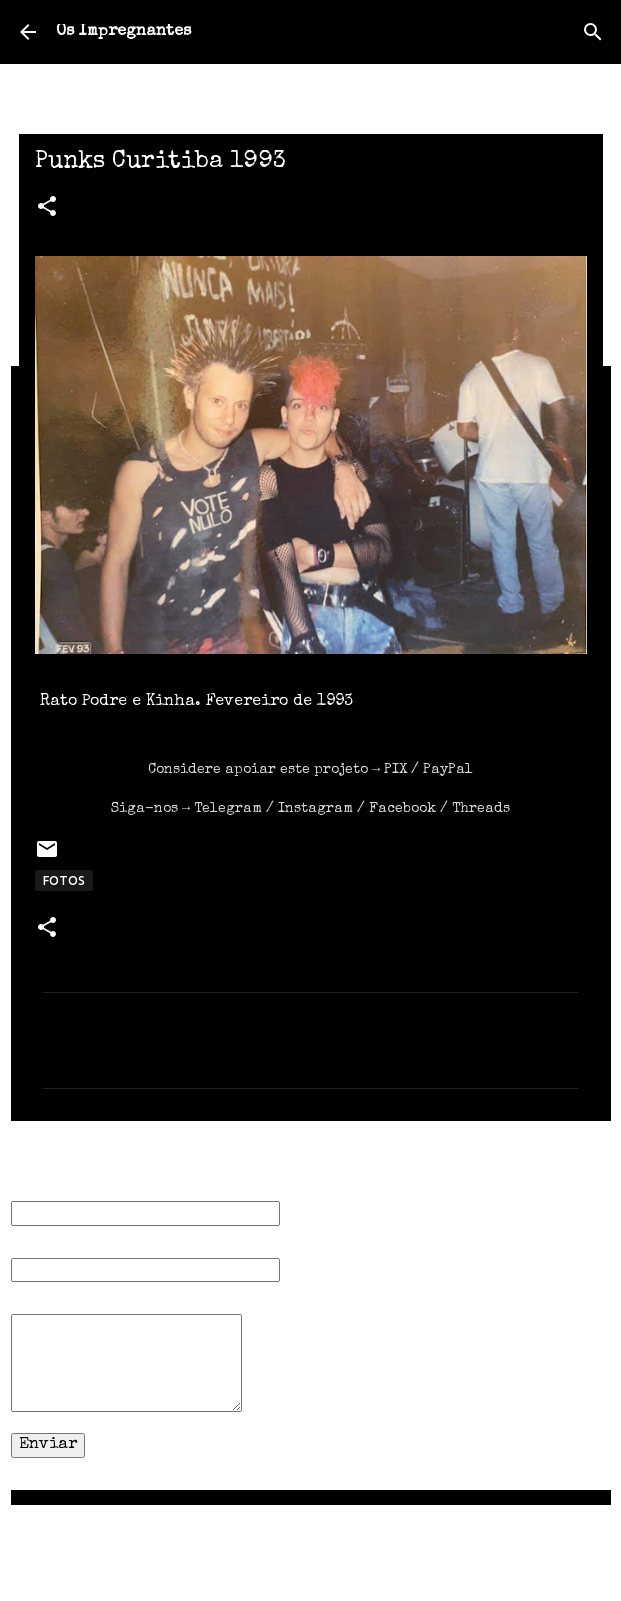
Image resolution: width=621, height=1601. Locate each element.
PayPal (448, 770)
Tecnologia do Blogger (310, 1533)
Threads (481, 809)
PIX (395, 770)
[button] (47, 209)
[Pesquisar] (593, 32)
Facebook (402, 809)
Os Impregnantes (123, 32)
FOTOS (64, 880)
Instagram (315, 809)
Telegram (228, 809)
